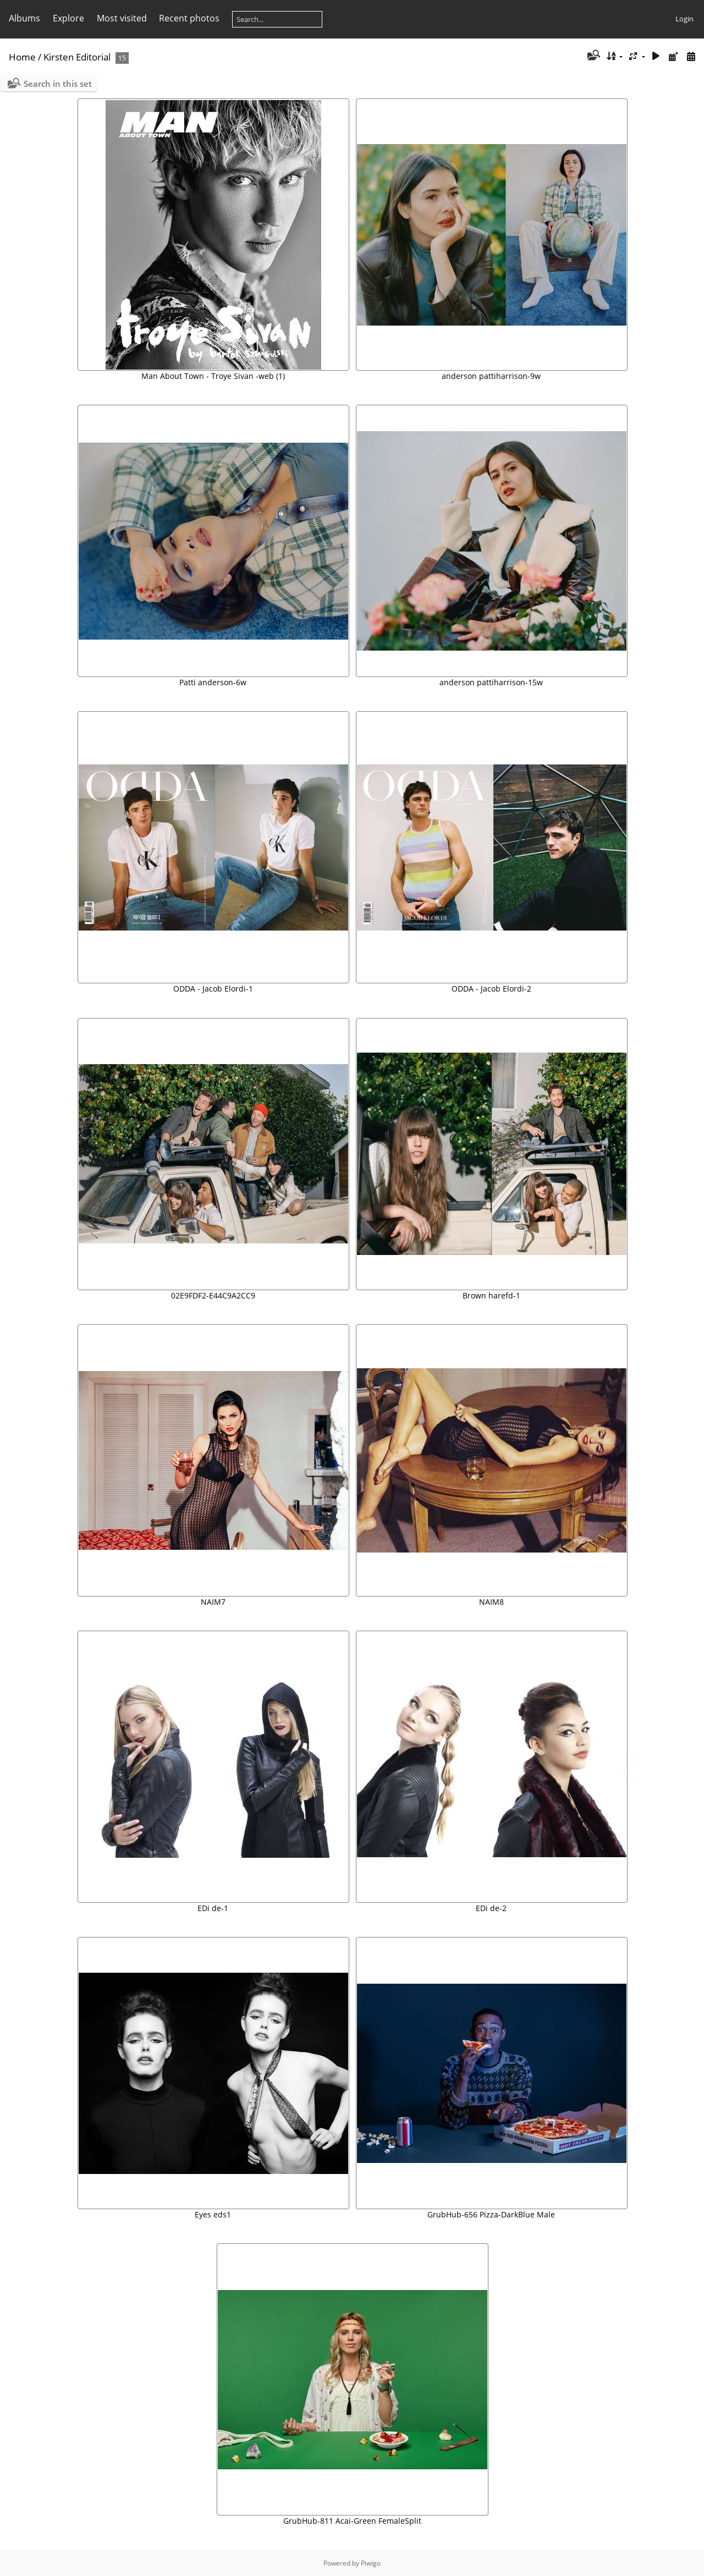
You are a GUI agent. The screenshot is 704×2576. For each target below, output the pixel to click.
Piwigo (371, 2563)
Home (22, 57)
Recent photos (189, 18)
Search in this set (58, 83)
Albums (24, 18)
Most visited (122, 18)
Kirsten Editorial (77, 57)
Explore (68, 18)
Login (684, 19)
